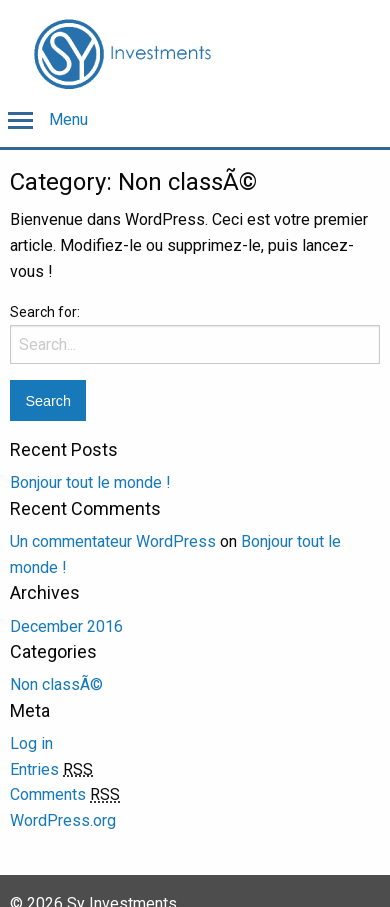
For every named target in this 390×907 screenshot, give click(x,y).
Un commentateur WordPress (113, 541)
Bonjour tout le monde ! (90, 482)
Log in (31, 743)
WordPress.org (63, 820)
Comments (65, 794)
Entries (51, 769)
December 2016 (66, 626)
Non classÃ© (56, 684)
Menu (68, 119)
